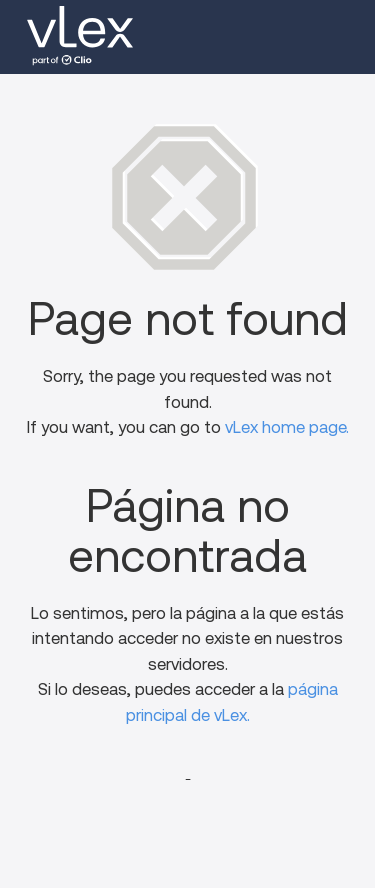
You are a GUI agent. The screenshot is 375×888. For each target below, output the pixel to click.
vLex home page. (287, 427)
